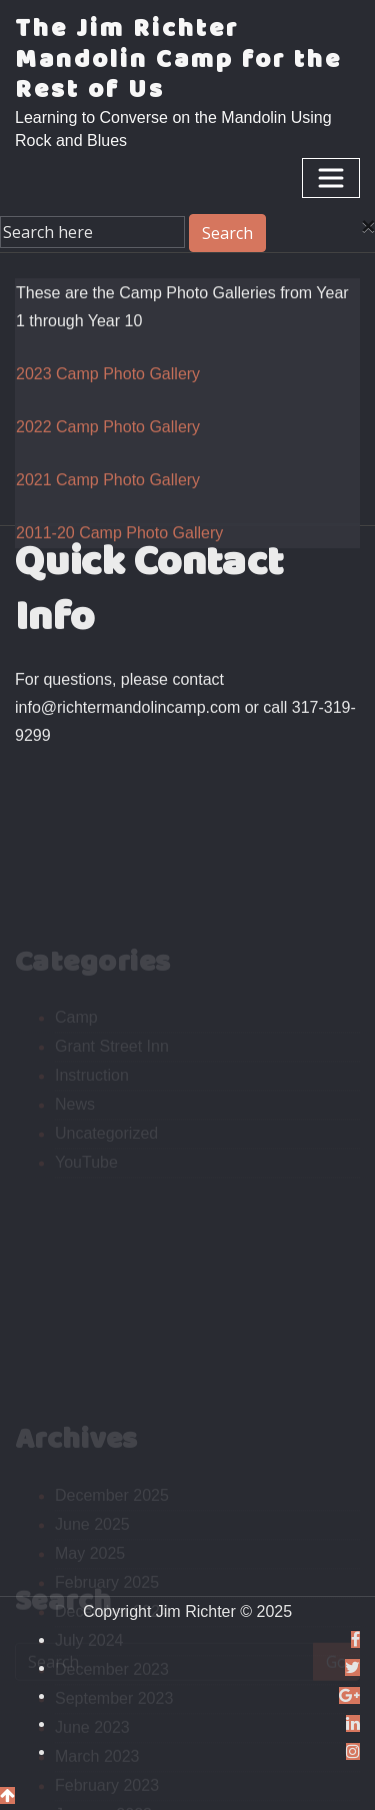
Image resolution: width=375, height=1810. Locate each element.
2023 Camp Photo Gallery (108, 402)
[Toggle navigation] (331, 178)
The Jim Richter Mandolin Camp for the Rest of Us (178, 59)
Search (227, 233)
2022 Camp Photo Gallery (108, 455)
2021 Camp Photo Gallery (108, 508)
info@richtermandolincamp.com (127, 715)
